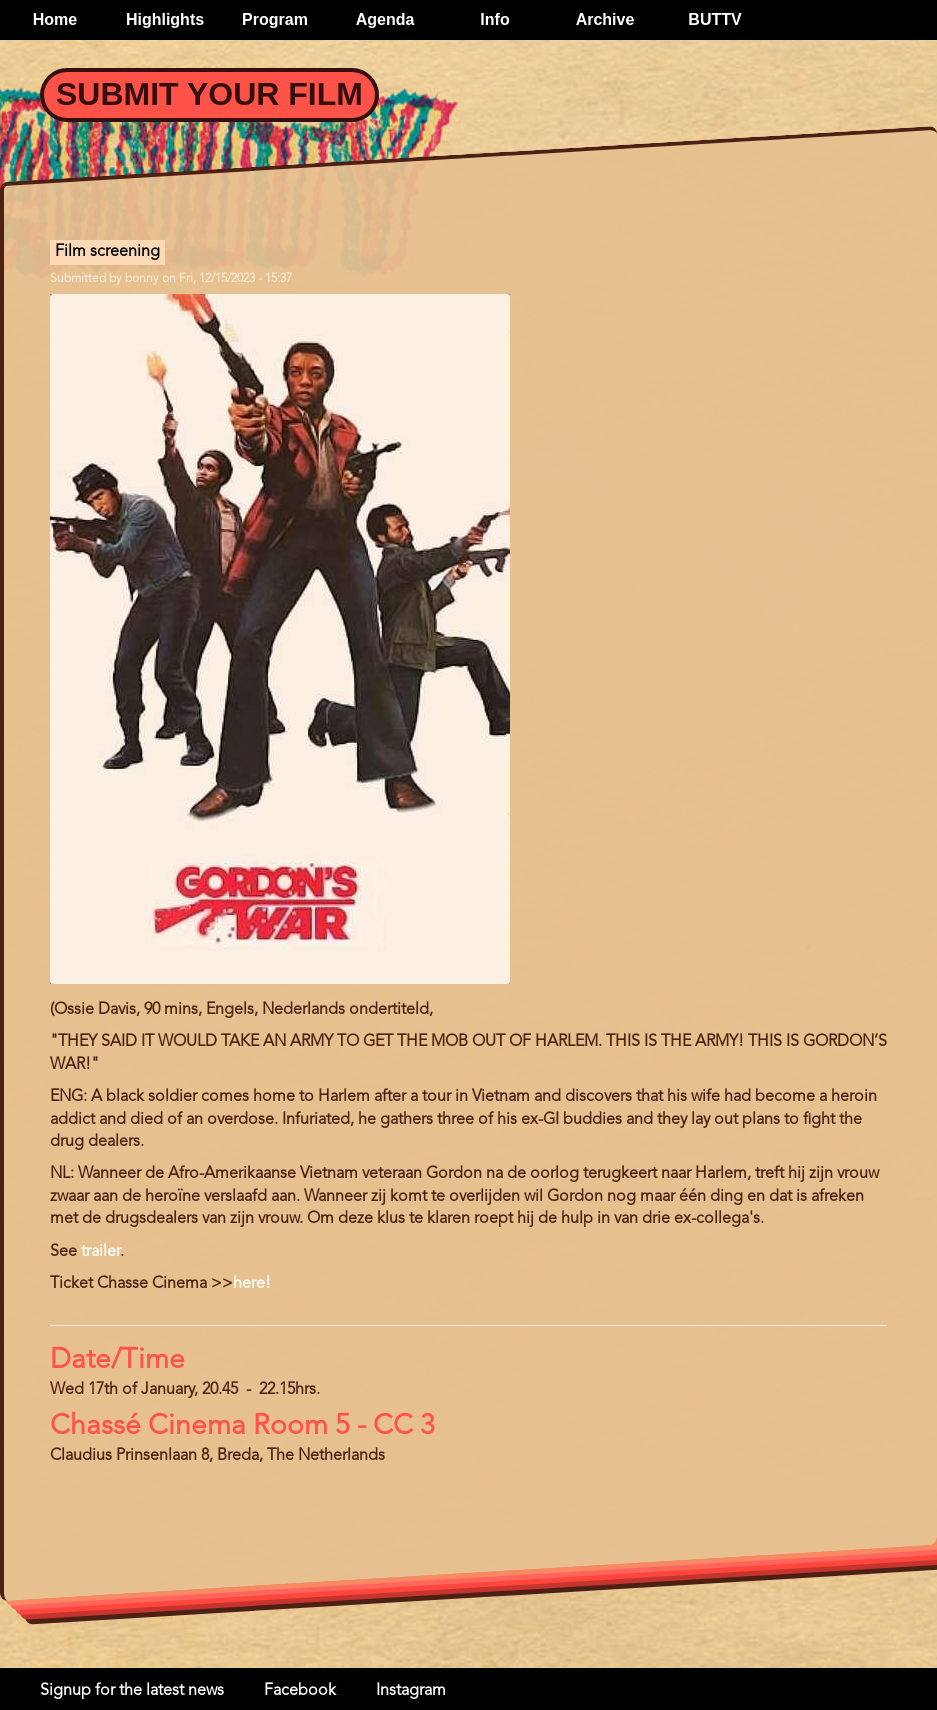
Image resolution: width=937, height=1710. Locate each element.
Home (55, 19)
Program (275, 19)
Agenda (385, 19)
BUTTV (714, 19)
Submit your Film (209, 94)
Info (494, 19)
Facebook (300, 1691)
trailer (100, 1252)
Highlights (165, 19)
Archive (605, 19)
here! (252, 1284)
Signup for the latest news (132, 1691)
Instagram (411, 1691)
